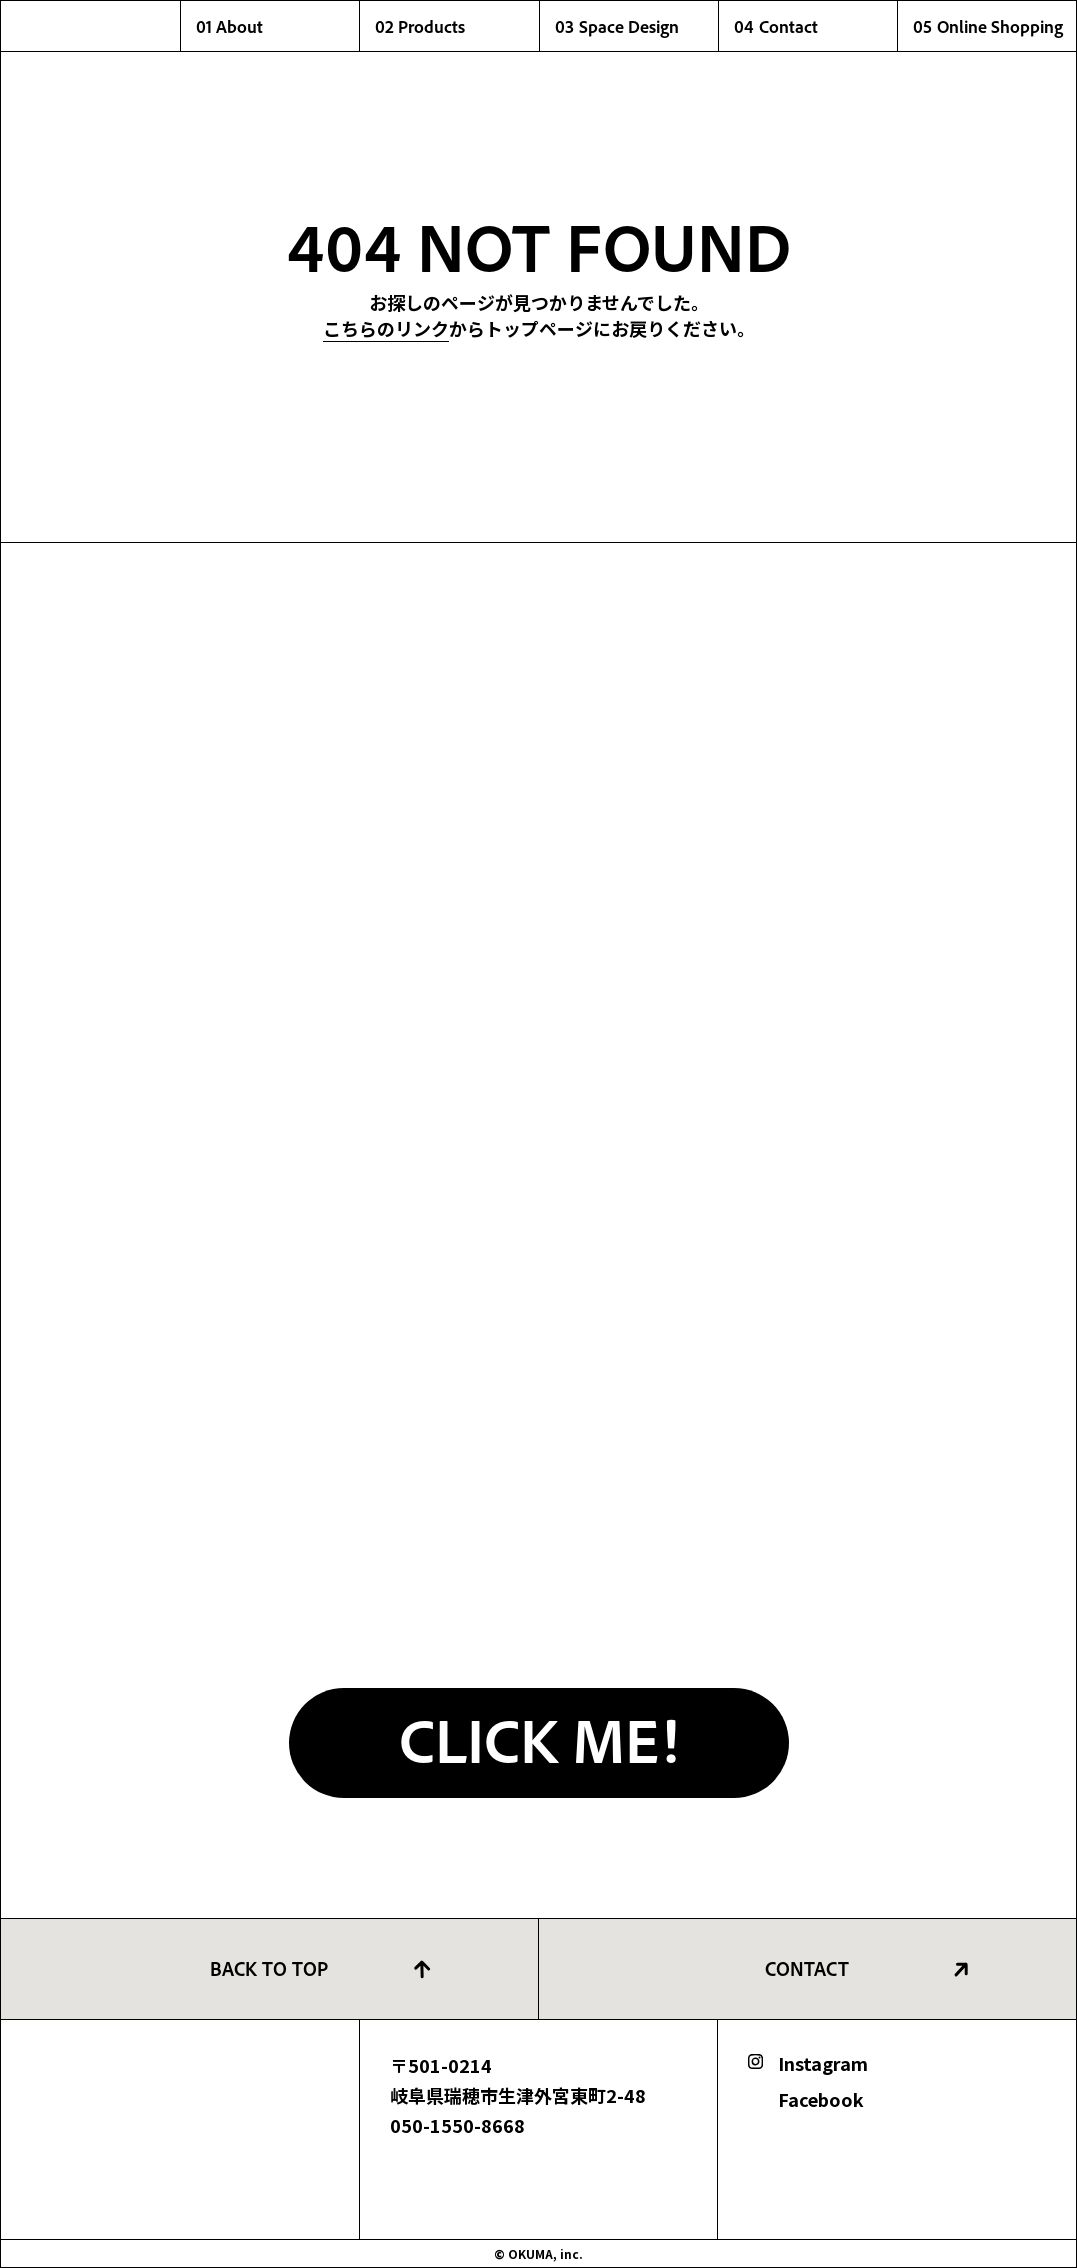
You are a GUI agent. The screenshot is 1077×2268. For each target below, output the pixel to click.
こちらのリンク (386, 328)
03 (636, 26)
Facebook (821, 2099)
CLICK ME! (539, 1738)
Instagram (823, 2063)
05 (994, 26)
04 (815, 26)
